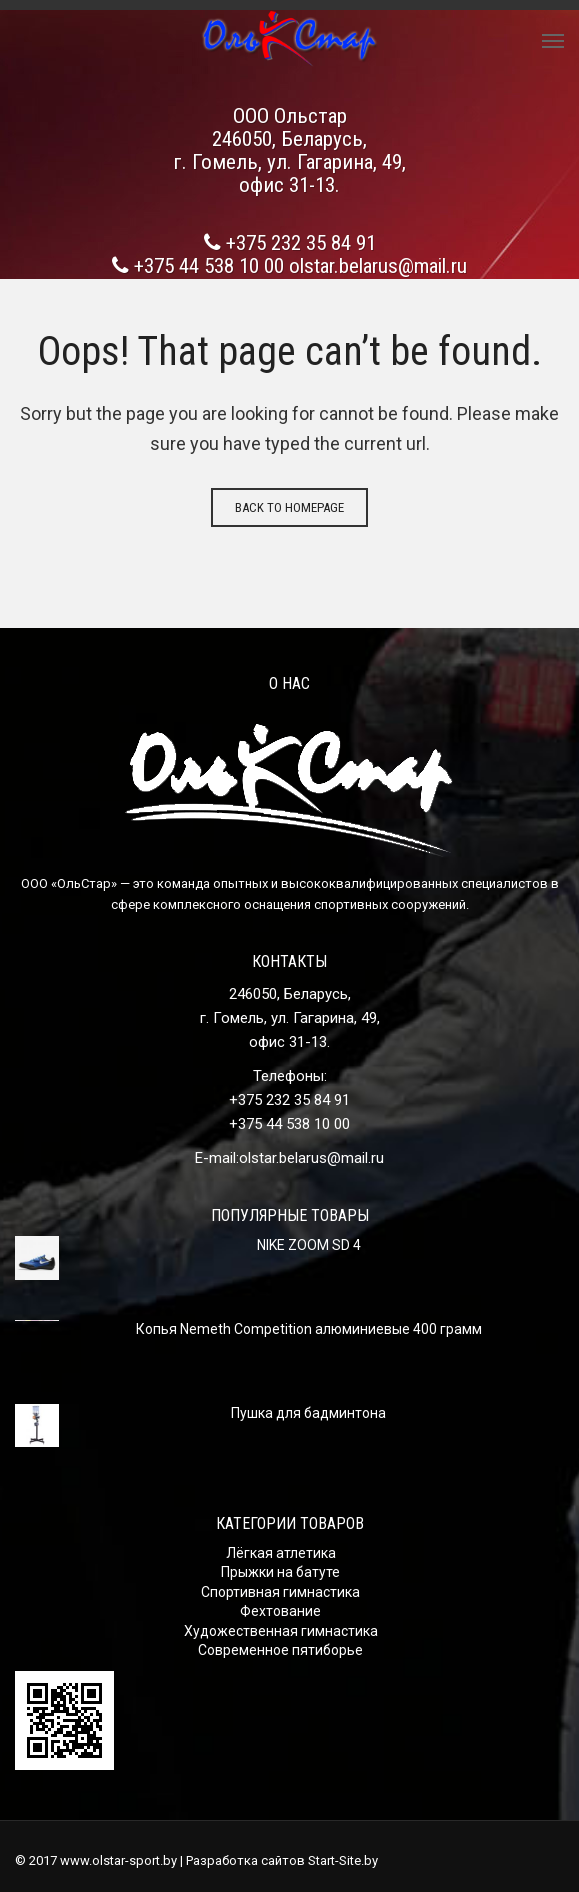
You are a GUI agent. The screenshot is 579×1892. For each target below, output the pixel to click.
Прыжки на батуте (280, 1572)
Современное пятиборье (280, 1650)
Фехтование (280, 1611)
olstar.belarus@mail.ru (378, 266)
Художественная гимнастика (281, 1631)
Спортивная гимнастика (280, 1592)
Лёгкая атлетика (281, 1553)
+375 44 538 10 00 (209, 266)
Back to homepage (289, 507)
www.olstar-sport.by (118, 1860)
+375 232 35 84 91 (301, 243)
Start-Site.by (343, 1860)
